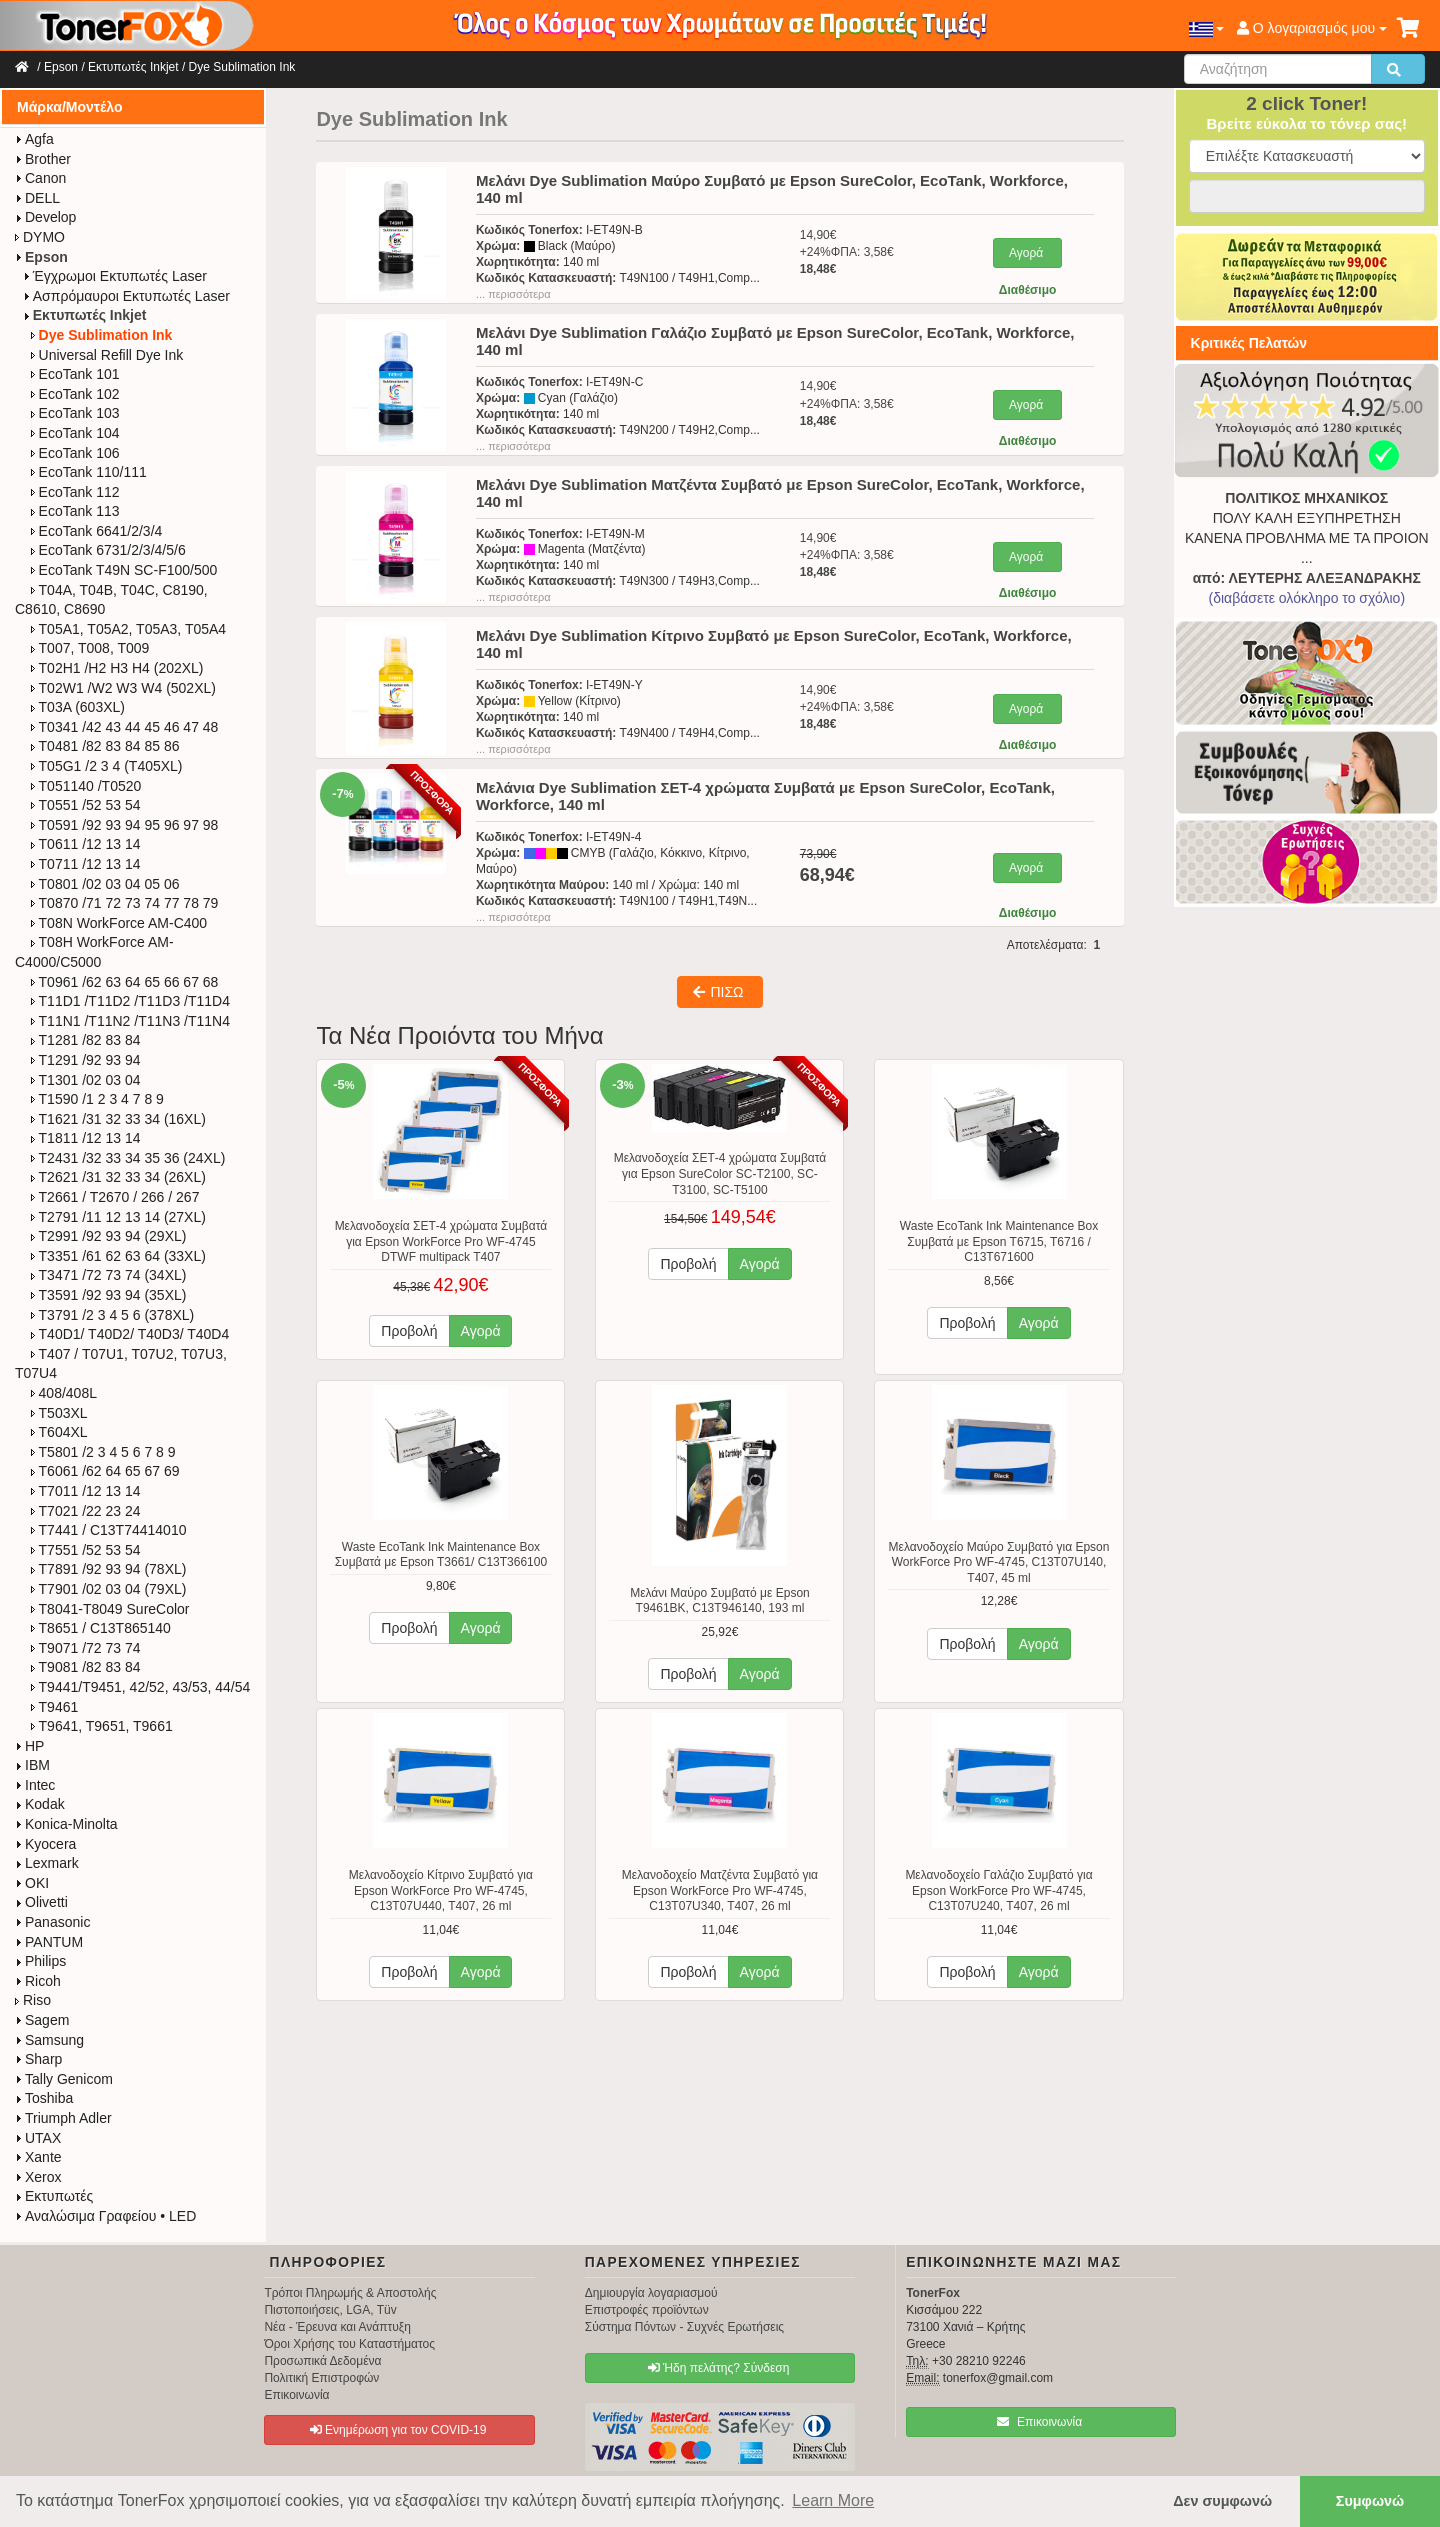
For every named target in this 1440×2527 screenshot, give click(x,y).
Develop (45, 217)
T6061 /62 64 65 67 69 (105, 1471)
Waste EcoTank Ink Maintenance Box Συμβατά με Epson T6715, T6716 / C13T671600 (999, 1241)
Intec (35, 1785)
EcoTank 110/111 (89, 472)
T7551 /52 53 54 (86, 1550)
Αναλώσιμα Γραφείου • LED (105, 2216)
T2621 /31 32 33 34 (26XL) (118, 1177)
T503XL (59, 1413)
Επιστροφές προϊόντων (647, 2310)
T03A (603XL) (78, 707)
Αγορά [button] (481, 1331)
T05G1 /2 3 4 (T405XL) (107, 766)
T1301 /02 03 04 (86, 1080)
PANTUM (49, 1942)
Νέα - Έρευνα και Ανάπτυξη (337, 2327)
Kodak (40, 1804)
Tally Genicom (64, 2079)
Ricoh (38, 1981)
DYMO (40, 237)
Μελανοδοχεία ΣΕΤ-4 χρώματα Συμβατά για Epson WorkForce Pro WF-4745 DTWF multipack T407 (441, 1241)
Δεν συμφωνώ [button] (1222, 2501)
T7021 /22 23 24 (86, 1511)
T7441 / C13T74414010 (109, 1530)
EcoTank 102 (75, 394)
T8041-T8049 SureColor (110, 1609)
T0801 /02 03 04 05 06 (105, 884)
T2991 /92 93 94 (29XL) (109, 1236)
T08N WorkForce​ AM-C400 (119, 923)
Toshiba (44, 2098)
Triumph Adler (63, 2118)
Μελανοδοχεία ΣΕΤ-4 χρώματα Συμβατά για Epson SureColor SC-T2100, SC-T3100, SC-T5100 (720, 1173)
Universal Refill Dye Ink (107, 355)
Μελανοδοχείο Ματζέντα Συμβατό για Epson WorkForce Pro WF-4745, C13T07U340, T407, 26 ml (720, 1890)
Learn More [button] (833, 2500)
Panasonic (52, 1922)
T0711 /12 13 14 (86, 864)
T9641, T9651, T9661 (102, 1726)
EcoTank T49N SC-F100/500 (124, 570)
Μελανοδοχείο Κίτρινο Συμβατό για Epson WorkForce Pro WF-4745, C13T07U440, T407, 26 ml (441, 1890)
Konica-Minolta (66, 1824)
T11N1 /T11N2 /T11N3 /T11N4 (130, 1021)
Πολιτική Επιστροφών (321, 2378)
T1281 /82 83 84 (86, 1040)
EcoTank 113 (75, 511)
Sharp (38, 2059)
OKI (32, 1883)
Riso (33, 2000)
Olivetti (41, 1902)
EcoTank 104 (75, 433)
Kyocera (45, 1844)
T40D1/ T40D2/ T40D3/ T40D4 (130, 1334)
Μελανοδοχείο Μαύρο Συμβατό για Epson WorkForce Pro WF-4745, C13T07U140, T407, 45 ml (999, 1562)
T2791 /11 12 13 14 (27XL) (118, 1217)
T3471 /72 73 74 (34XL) (109, 1275)
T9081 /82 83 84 (86, 1667)
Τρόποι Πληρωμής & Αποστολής (350, 2293)
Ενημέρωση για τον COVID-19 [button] (398, 2430)
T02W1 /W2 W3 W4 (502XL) (123, 688)
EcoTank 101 (75, 374)
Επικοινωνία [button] (1039, 2422)
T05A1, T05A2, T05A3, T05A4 (129, 629)
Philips (40, 1961)
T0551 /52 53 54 (86, 805)
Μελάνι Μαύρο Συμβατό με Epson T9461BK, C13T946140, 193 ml (720, 1601)
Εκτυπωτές (54, 2196)
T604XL (59, 1432)
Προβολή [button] (409, 1331)
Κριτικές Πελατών (1249, 343)
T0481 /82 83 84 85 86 (105, 746)
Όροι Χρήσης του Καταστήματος (349, 2344)
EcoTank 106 (75, 453)
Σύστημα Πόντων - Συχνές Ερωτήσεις (684, 2327)
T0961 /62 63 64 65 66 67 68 (125, 982)
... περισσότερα (513, 294)
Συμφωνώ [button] (1370, 2501)
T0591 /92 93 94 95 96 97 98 (125, 825)
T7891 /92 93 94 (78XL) (109, 1569)
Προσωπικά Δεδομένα (322, 2361)
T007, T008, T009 (90, 648)
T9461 (55, 1707)
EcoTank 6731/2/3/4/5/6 (108, 550)
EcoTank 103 (75, 413)
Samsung (49, 2040)
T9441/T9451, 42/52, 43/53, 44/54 (141, 1687)
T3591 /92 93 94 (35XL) (109, 1295)
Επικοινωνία (296, 2395)
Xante (38, 2157)
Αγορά (1026, 253)
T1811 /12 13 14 (86, 1138)
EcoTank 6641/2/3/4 (97, 531)
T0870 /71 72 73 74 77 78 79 (125, 903)
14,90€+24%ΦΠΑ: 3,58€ (847, 252)
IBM (32, 1765)
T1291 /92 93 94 (86, 1060)
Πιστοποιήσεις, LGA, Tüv (330, 2310)
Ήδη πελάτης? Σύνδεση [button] (719, 2368)
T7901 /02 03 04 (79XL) (109, 1589)
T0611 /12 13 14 (86, 844)
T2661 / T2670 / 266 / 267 (115, 1197)
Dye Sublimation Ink (242, 67)
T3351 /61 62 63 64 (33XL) (118, 1256)
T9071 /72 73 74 (86, 1648)
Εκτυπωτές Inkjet (133, 67)
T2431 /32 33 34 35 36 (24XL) (128, 1158)
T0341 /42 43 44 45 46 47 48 (125, 727)
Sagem (42, 2020)
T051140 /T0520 (86, 786)
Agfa (34, 139)
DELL (37, 198)
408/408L (64, 1393)
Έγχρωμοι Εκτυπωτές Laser (115, 276)
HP (29, 1746)
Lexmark (47, 1863)
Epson (61, 67)
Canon (40, 178)
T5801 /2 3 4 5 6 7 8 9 (103, 1452)
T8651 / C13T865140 (101, 1628)
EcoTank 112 (75, 492)
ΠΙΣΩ (718, 992)
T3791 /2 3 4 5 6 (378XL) (113, 1315)
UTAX (38, 2138)
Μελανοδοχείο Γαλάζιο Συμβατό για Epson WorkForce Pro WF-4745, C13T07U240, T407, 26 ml (998, 1890)
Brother (43, 159)
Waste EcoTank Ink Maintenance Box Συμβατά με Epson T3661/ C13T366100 (441, 1555)
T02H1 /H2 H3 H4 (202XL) (117, 668)
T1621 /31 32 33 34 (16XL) (118, 1119)
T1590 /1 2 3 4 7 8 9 (97, 1099)
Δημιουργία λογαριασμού (651, 2293)
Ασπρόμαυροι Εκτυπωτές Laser (126, 296)
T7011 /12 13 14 (86, 1491)
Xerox (38, 2177)
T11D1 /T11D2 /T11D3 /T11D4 (130, 1001)
